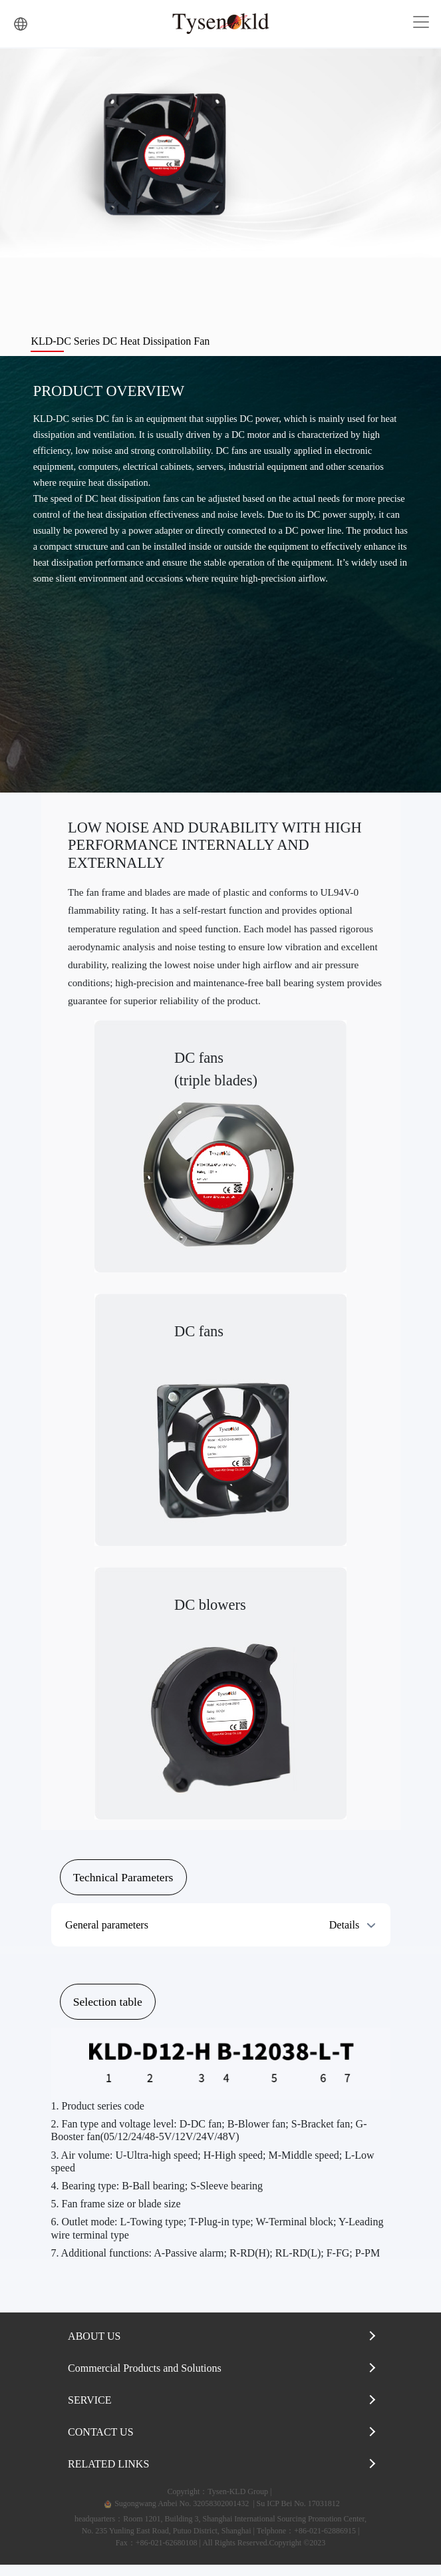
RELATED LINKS (108, 2475)
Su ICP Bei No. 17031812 (298, 2514)
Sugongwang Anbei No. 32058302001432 (175, 2514)
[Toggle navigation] (421, 22)
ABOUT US (94, 2347)
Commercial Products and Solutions (144, 2379)
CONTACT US (100, 2443)
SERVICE (89, 2411)
